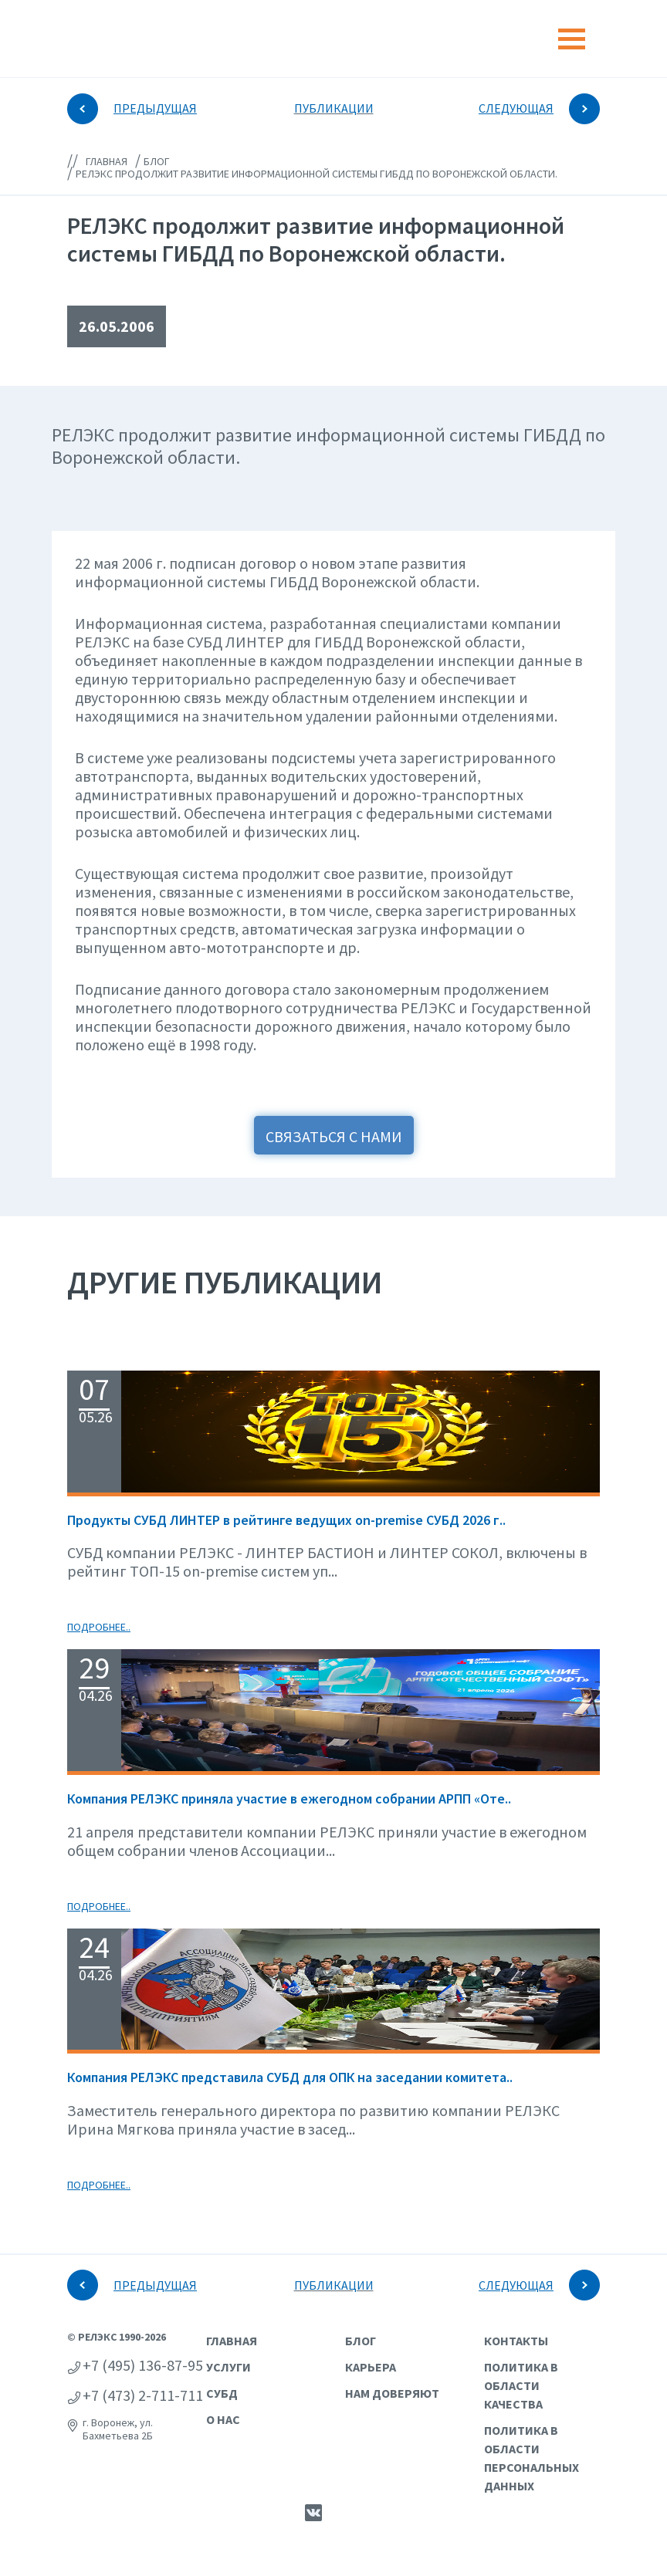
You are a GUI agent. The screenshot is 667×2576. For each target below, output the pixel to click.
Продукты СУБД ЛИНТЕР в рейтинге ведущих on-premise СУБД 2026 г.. (286, 1520)
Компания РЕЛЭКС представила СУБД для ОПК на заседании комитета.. (290, 2077)
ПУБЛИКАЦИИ (334, 108)
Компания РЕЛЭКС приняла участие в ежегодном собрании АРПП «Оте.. (289, 1798)
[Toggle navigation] (571, 39)
